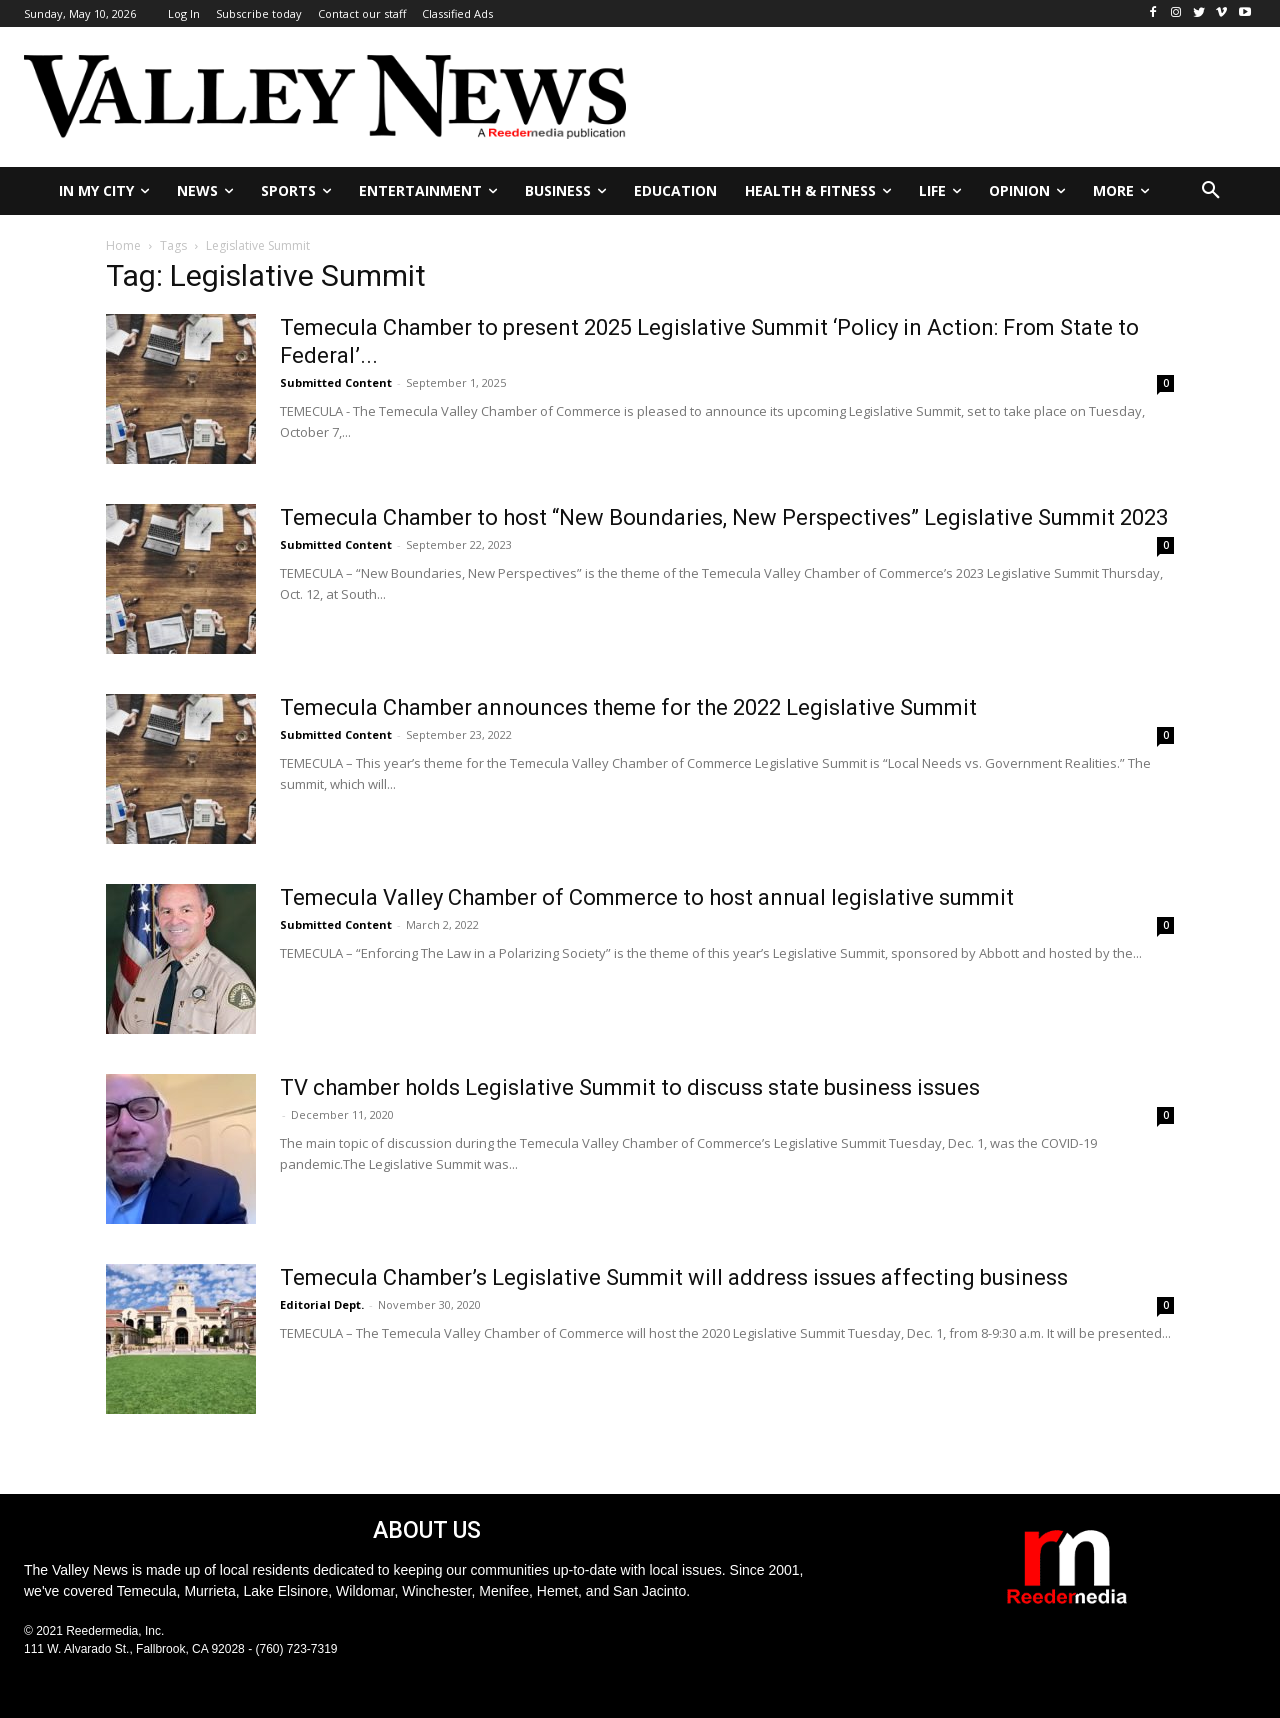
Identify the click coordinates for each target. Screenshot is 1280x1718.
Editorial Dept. (322, 1304)
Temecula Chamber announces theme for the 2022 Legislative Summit (628, 707)
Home (123, 245)
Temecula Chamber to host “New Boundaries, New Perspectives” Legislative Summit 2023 (724, 517)
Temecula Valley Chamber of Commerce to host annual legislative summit (647, 897)
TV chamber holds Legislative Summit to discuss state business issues (630, 1087)
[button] (1211, 191)
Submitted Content (336, 382)
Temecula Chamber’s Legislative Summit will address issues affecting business (674, 1277)
